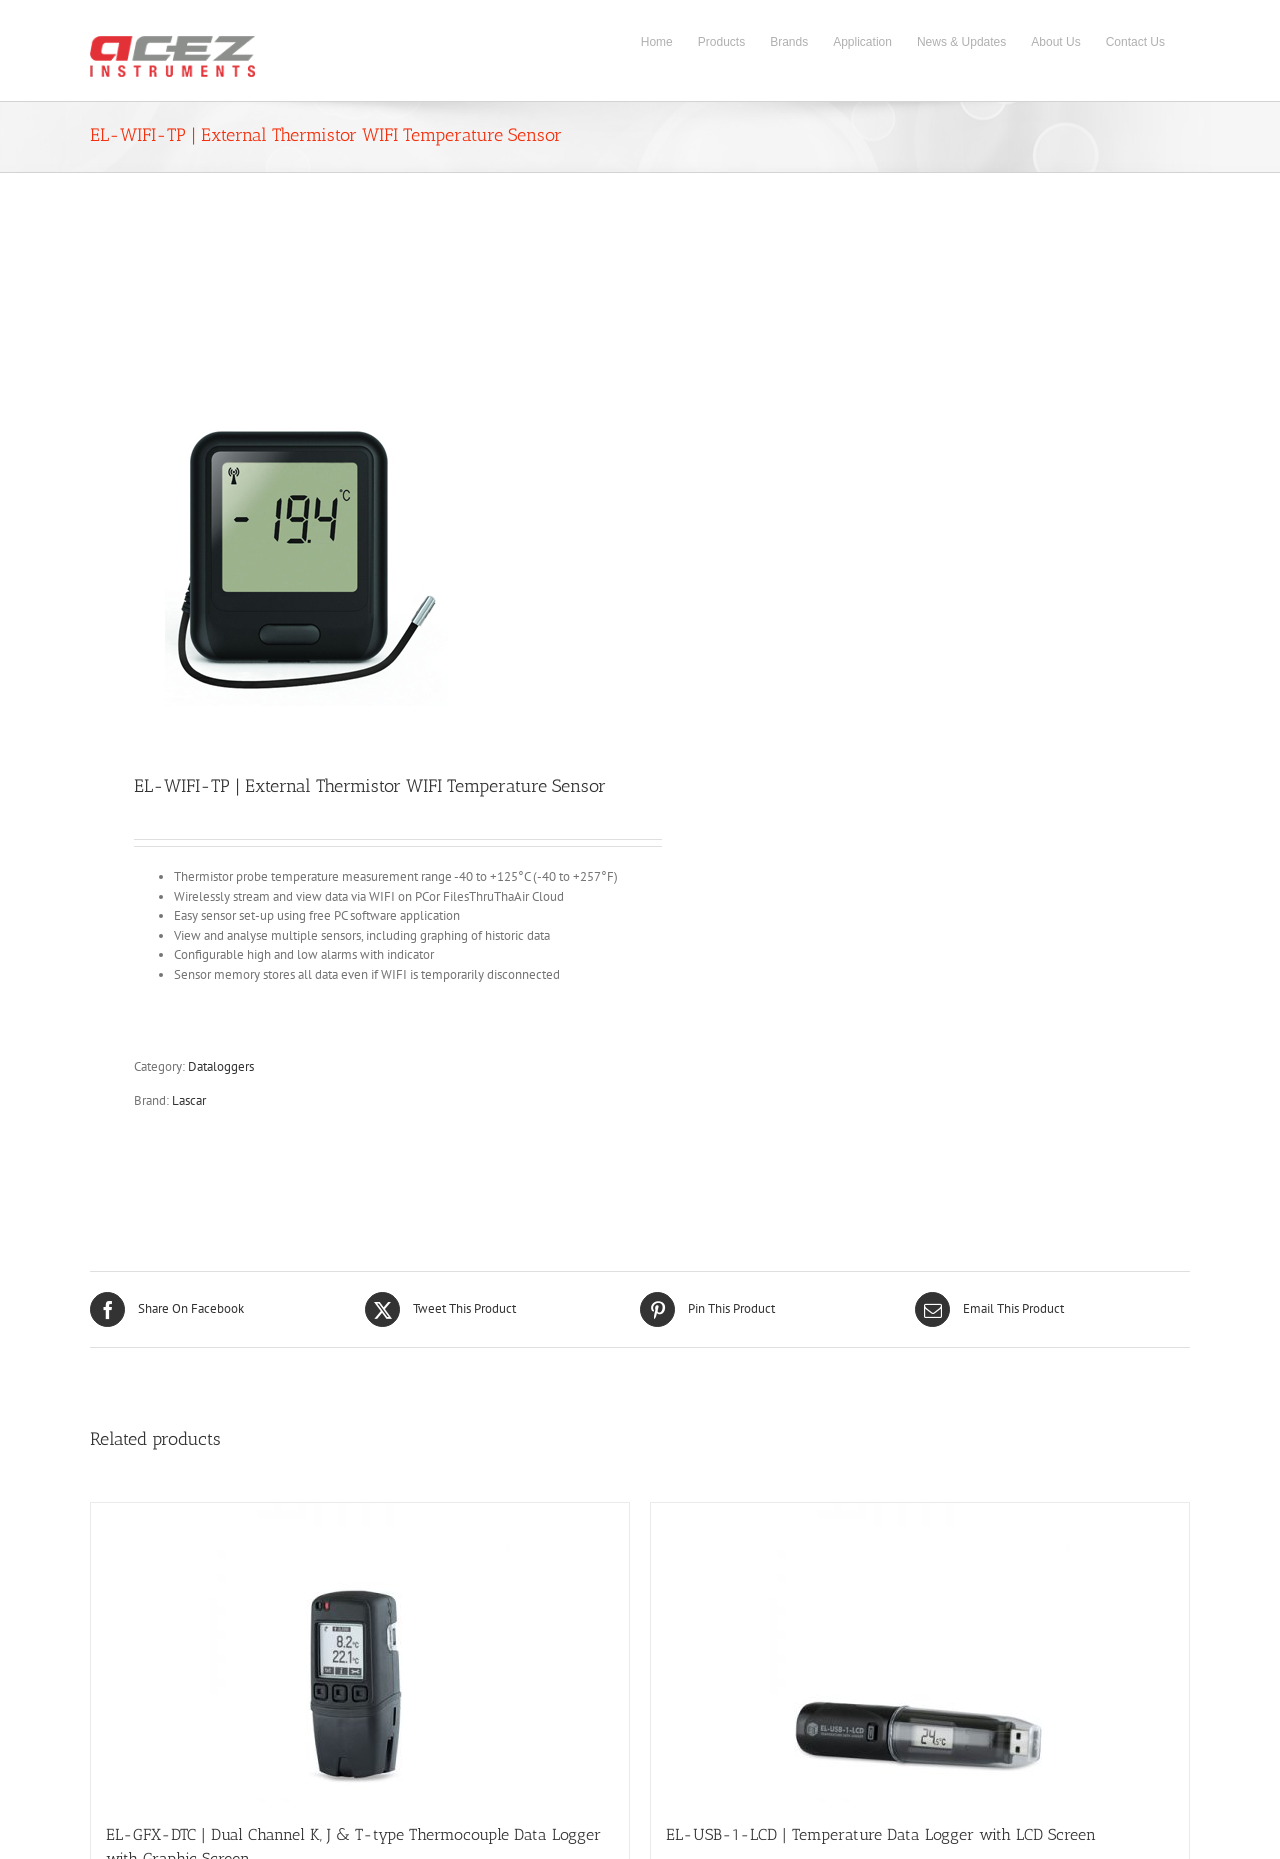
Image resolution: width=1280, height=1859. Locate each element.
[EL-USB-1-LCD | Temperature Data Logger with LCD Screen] (920, 1653)
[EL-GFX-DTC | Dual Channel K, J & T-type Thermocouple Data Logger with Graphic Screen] (360, 1653)
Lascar (189, 1100)
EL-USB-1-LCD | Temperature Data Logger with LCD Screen (881, 1834)
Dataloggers (221, 1066)
